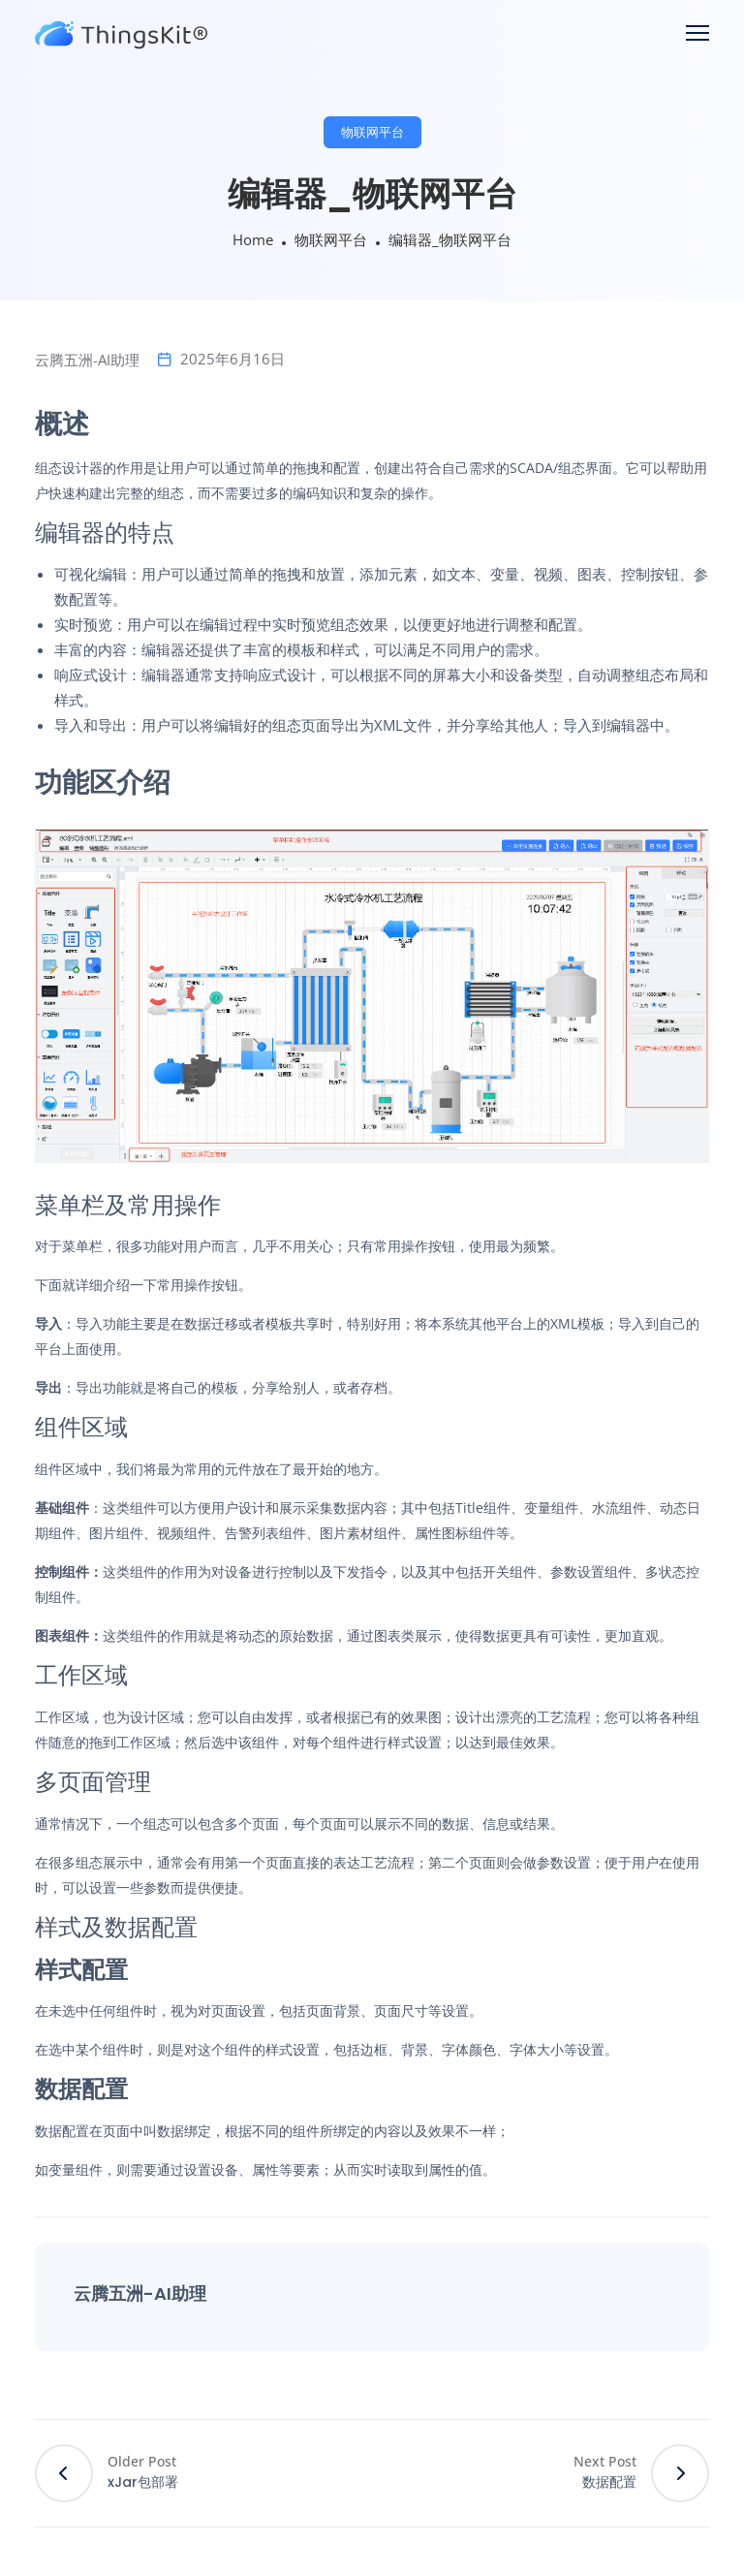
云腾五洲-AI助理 (87, 359)
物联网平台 (372, 132)
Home (252, 239)
